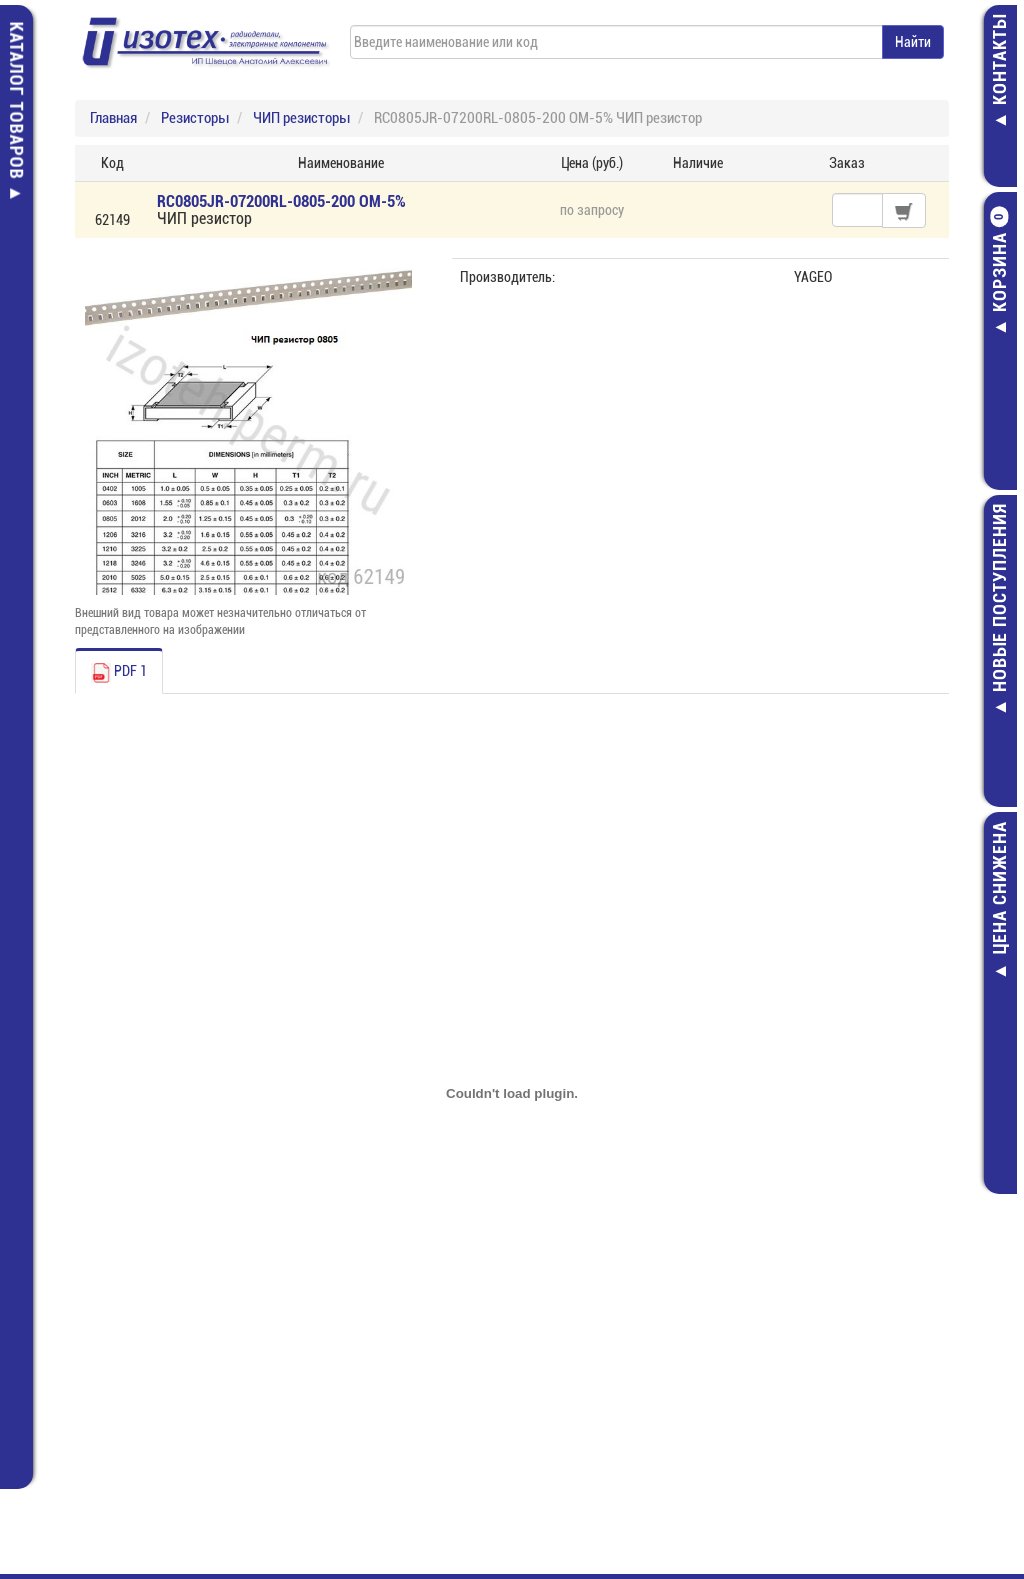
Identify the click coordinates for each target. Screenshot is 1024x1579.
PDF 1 (119, 673)
